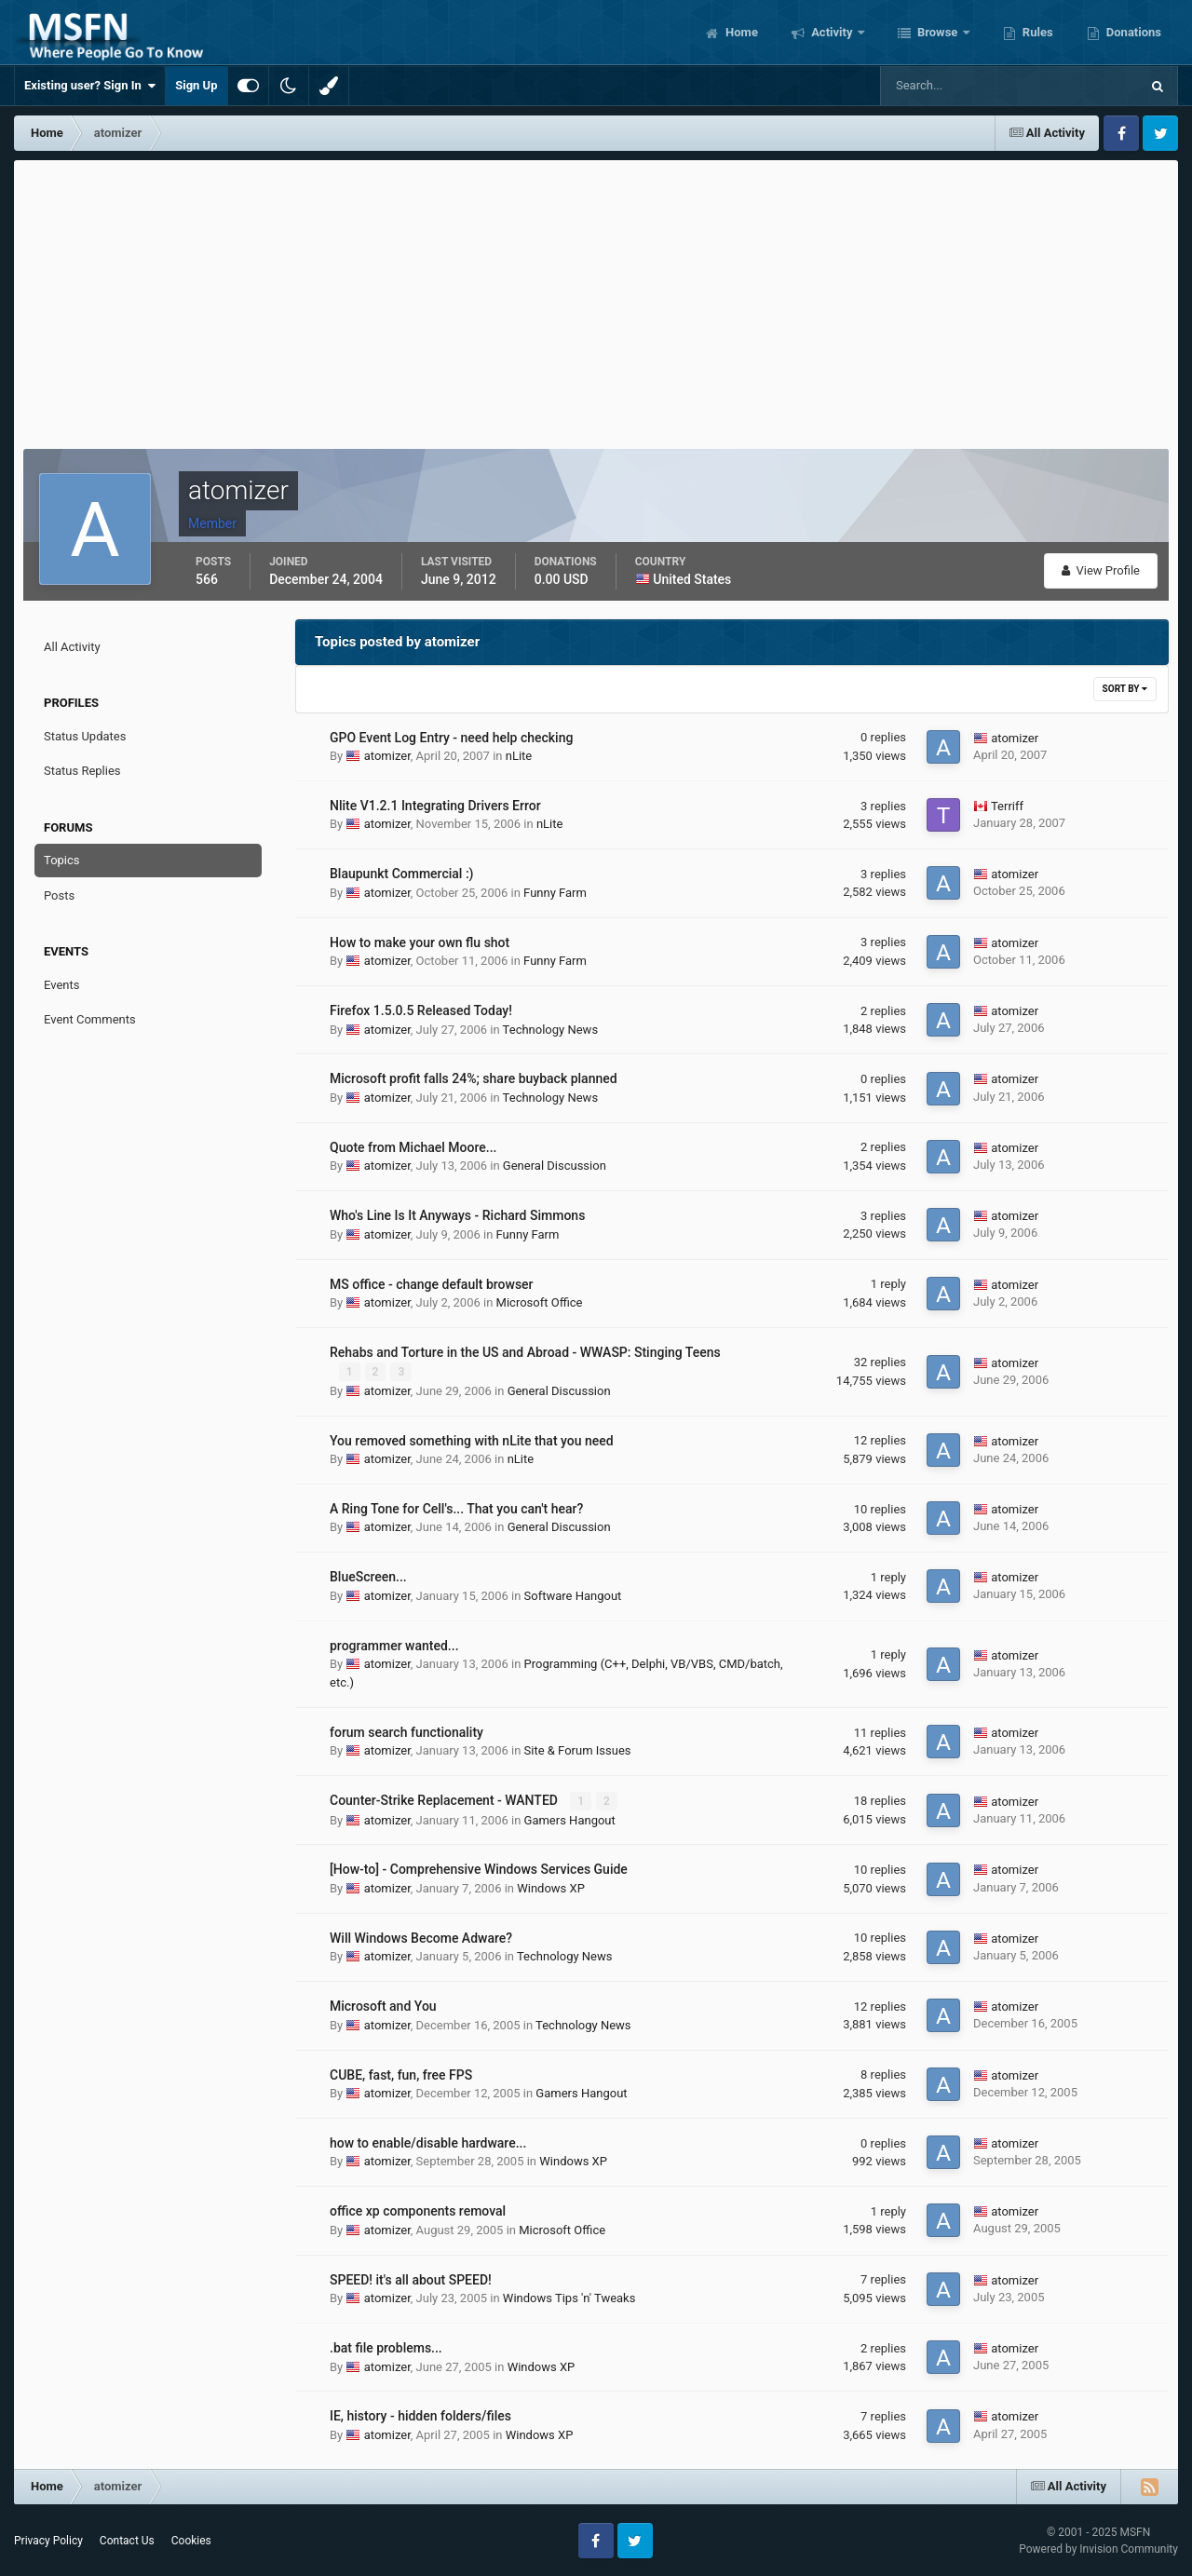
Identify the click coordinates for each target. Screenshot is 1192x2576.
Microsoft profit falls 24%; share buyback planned (473, 1078)
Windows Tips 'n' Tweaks (569, 2298)
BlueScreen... (368, 1576)
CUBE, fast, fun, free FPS (401, 2074)
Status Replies (82, 771)
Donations (1132, 32)
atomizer (387, 756)
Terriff (1007, 806)
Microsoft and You (383, 2006)
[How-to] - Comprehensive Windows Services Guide (479, 1869)
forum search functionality (406, 1732)
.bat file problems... (386, 2347)
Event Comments (90, 1019)
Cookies (191, 2540)
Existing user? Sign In (90, 85)
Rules (1036, 32)
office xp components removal (418, 2210)
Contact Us (127, 2540)
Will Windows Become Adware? (421, 1937)
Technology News (550, 1030)
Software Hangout (573, 1596)
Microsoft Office (539, 1302)
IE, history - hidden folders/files (420, 2415)
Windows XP (551, 1887)
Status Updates (85, 736)
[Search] (953, 85)
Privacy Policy (48, 2540)
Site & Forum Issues (577, 1750)
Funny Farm (555, 893)
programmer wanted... (394, 1644)
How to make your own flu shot (419, 942)
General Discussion (554, 1166)
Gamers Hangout (570, 1819)
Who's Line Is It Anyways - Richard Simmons (457, 1215)
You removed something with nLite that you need (472, 1439)
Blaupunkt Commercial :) (401, 873)
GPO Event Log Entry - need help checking (451, 737)
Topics (62, 860)
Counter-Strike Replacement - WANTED (445, 1800)
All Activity (72, 647)
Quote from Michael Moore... (413, 1147)
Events (61, 985)
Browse (937, 32)
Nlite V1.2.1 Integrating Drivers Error (435, 805)
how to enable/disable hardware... (428, 2142)
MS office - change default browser (432, 1284)
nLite (519, 756)
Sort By (1125, 689)
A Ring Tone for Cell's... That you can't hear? (456, 1508)
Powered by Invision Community (1098, 2548)
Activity (832, 32)
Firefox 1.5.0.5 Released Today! (421, 1010)
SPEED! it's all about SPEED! (411, 2278)
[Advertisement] (596, 299)
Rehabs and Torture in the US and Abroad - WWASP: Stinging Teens (525, 1352)
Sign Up (196, 85)
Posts (59, 895)
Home (740, 32)
